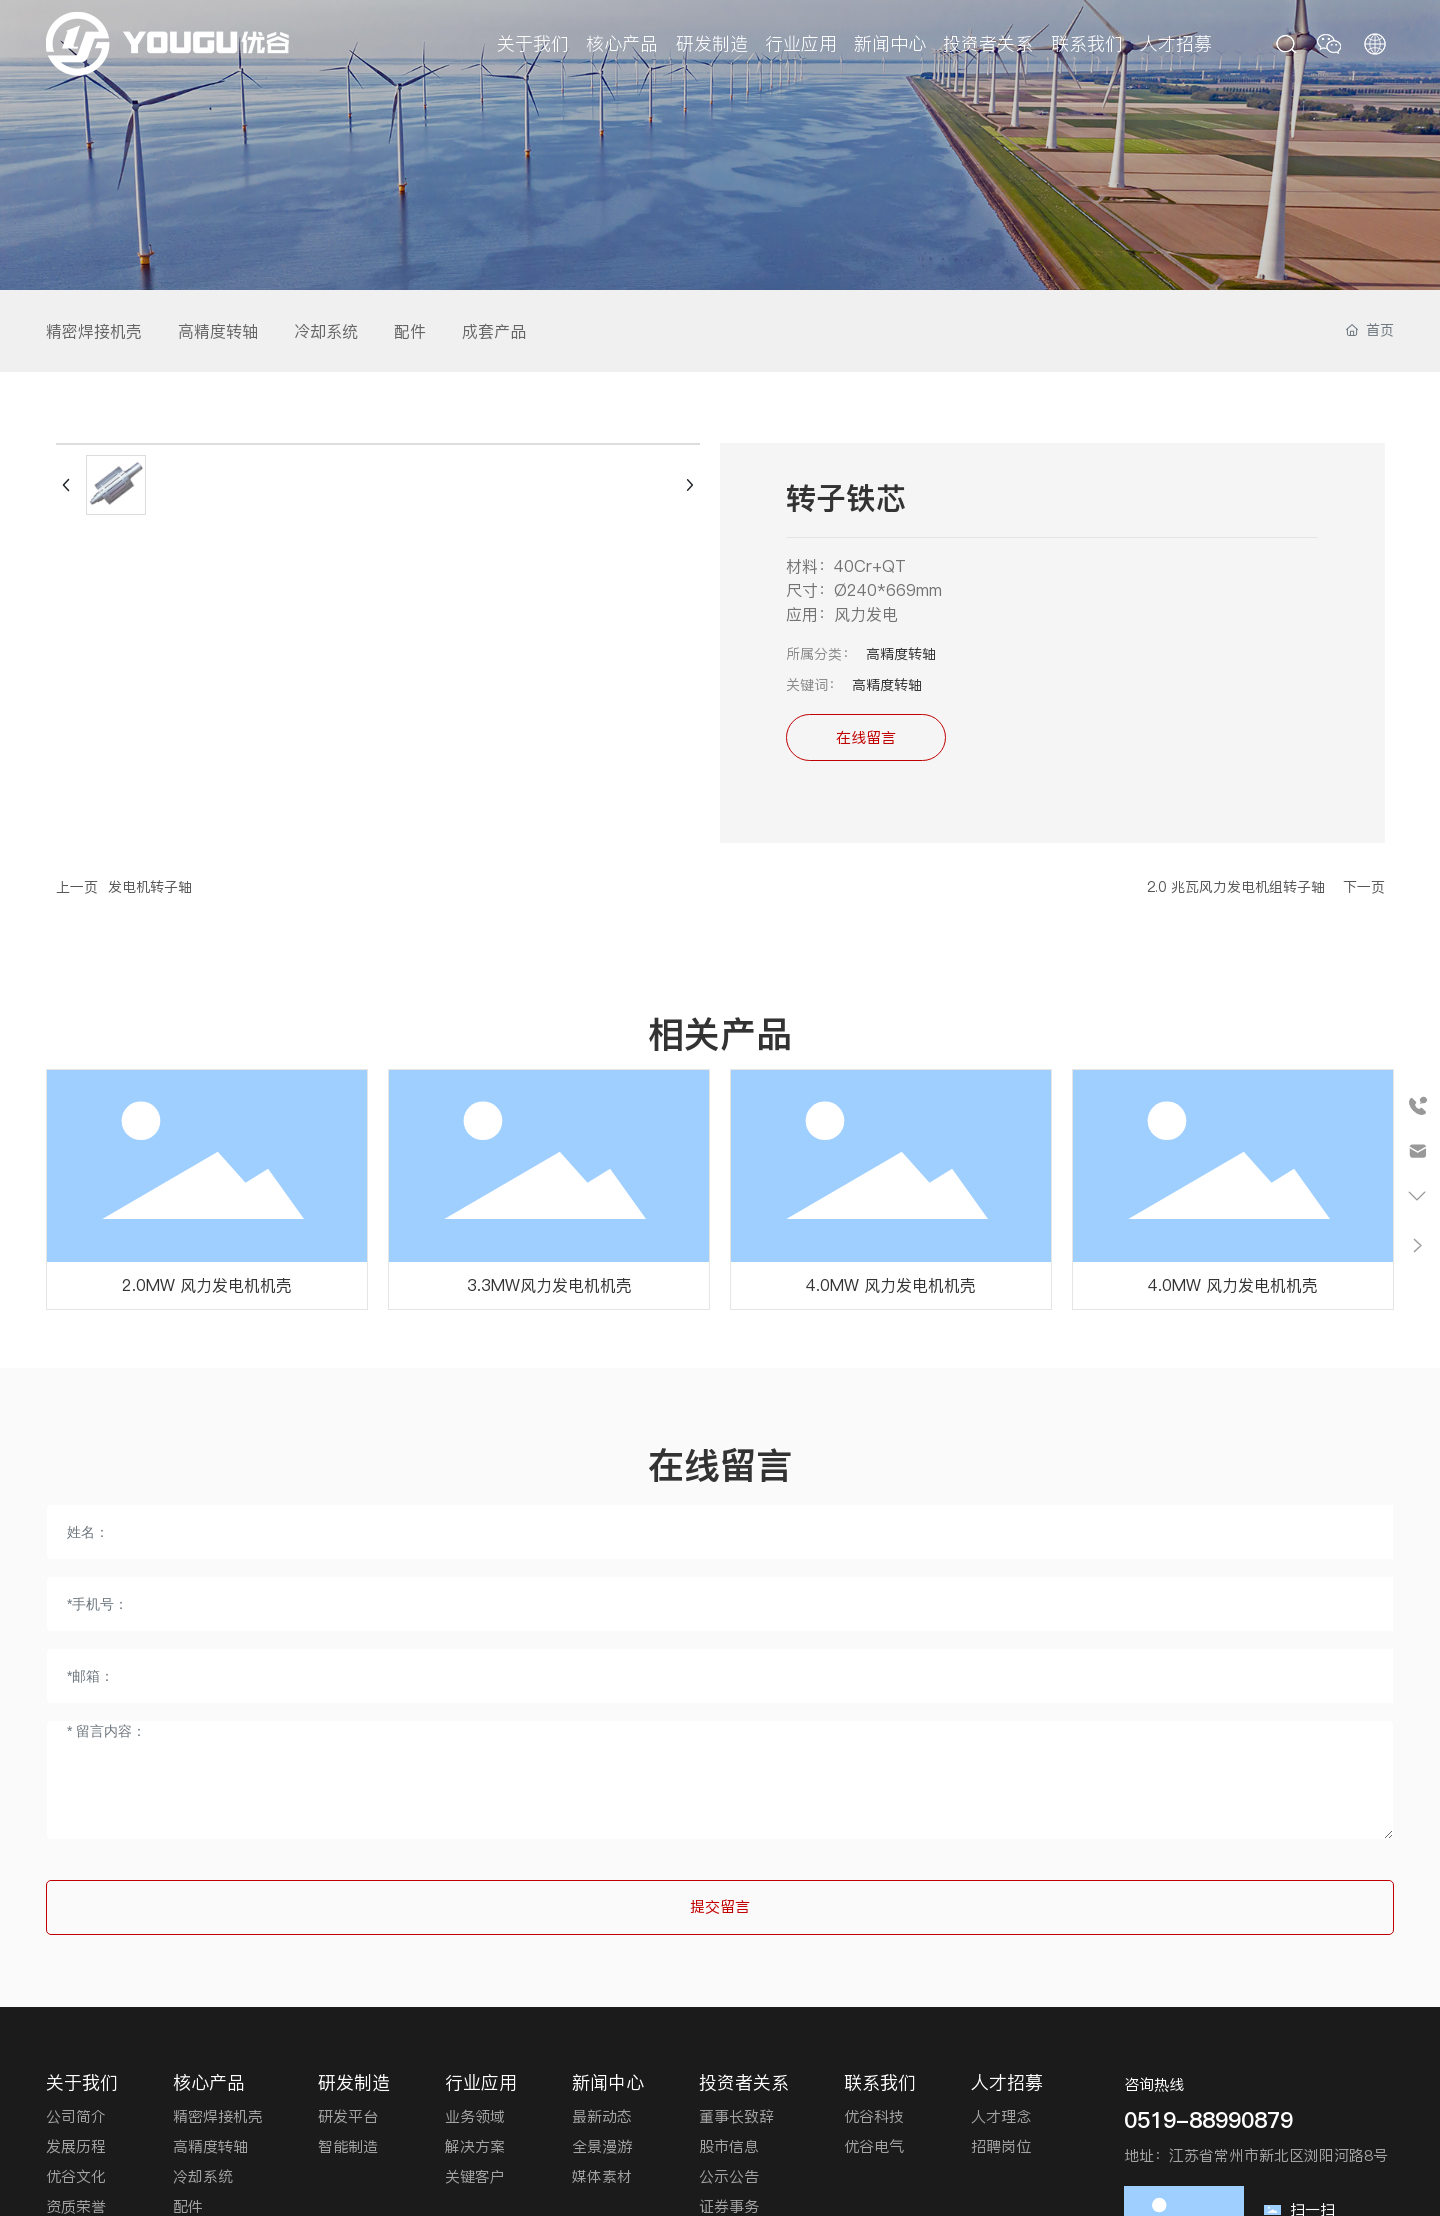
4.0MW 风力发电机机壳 (891, 1285)
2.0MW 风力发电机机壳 (207, 1285)
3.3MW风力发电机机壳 (549, 1285)
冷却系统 (326, 331)
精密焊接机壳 (94, 331)
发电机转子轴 (150, 887)
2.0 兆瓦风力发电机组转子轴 (1236, 887)
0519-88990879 (1208, 2120)
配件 (410, 331)
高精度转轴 (218, 331)
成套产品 (494, 331)
